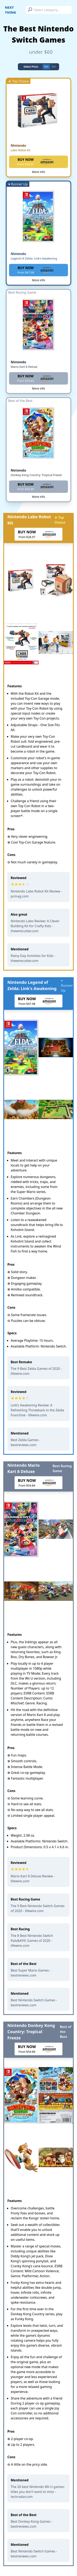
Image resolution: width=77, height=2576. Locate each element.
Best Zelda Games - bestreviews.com (25, 1442)
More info (38, 172)
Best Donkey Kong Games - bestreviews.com (31, 2524)
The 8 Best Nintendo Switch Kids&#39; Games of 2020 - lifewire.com (32, 1940)
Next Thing (10, 10)
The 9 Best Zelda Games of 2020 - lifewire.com (36, 1371)
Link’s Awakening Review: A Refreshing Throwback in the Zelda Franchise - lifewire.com (37, 1410)
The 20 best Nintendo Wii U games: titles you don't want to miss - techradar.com (38, 2491)
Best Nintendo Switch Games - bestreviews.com (34, 2002)
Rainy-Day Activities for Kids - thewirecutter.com (33, 958)
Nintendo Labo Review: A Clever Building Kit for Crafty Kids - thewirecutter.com (35, 926)
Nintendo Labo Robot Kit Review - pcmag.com (36, 893)
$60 (46, 66)
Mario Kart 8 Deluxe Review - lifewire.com (33, 1878)
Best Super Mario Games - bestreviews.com (31, 1973)
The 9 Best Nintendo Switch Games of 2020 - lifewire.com (37, 1908)
